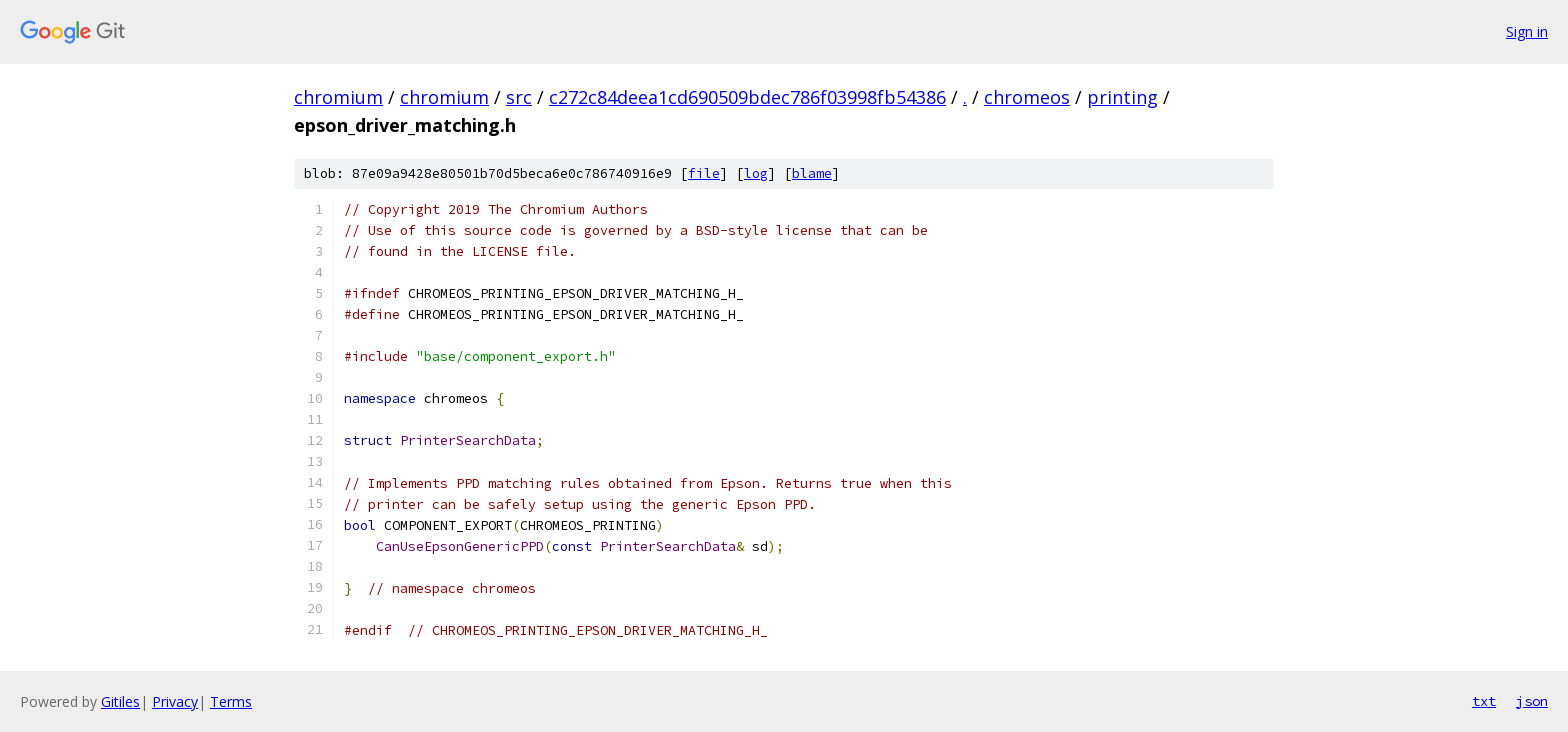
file (704, 173)
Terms (231, 701)
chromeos (1027, 97)
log (756, 173)
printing (1122, 97)
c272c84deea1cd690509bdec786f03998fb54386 (747, 97)
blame (812, 173)
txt (1484, 701)
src (519, 97)
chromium (338, 97)
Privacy (175, 701)
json (1532, 701)
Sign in (1527, 31)
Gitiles (120, 701)
